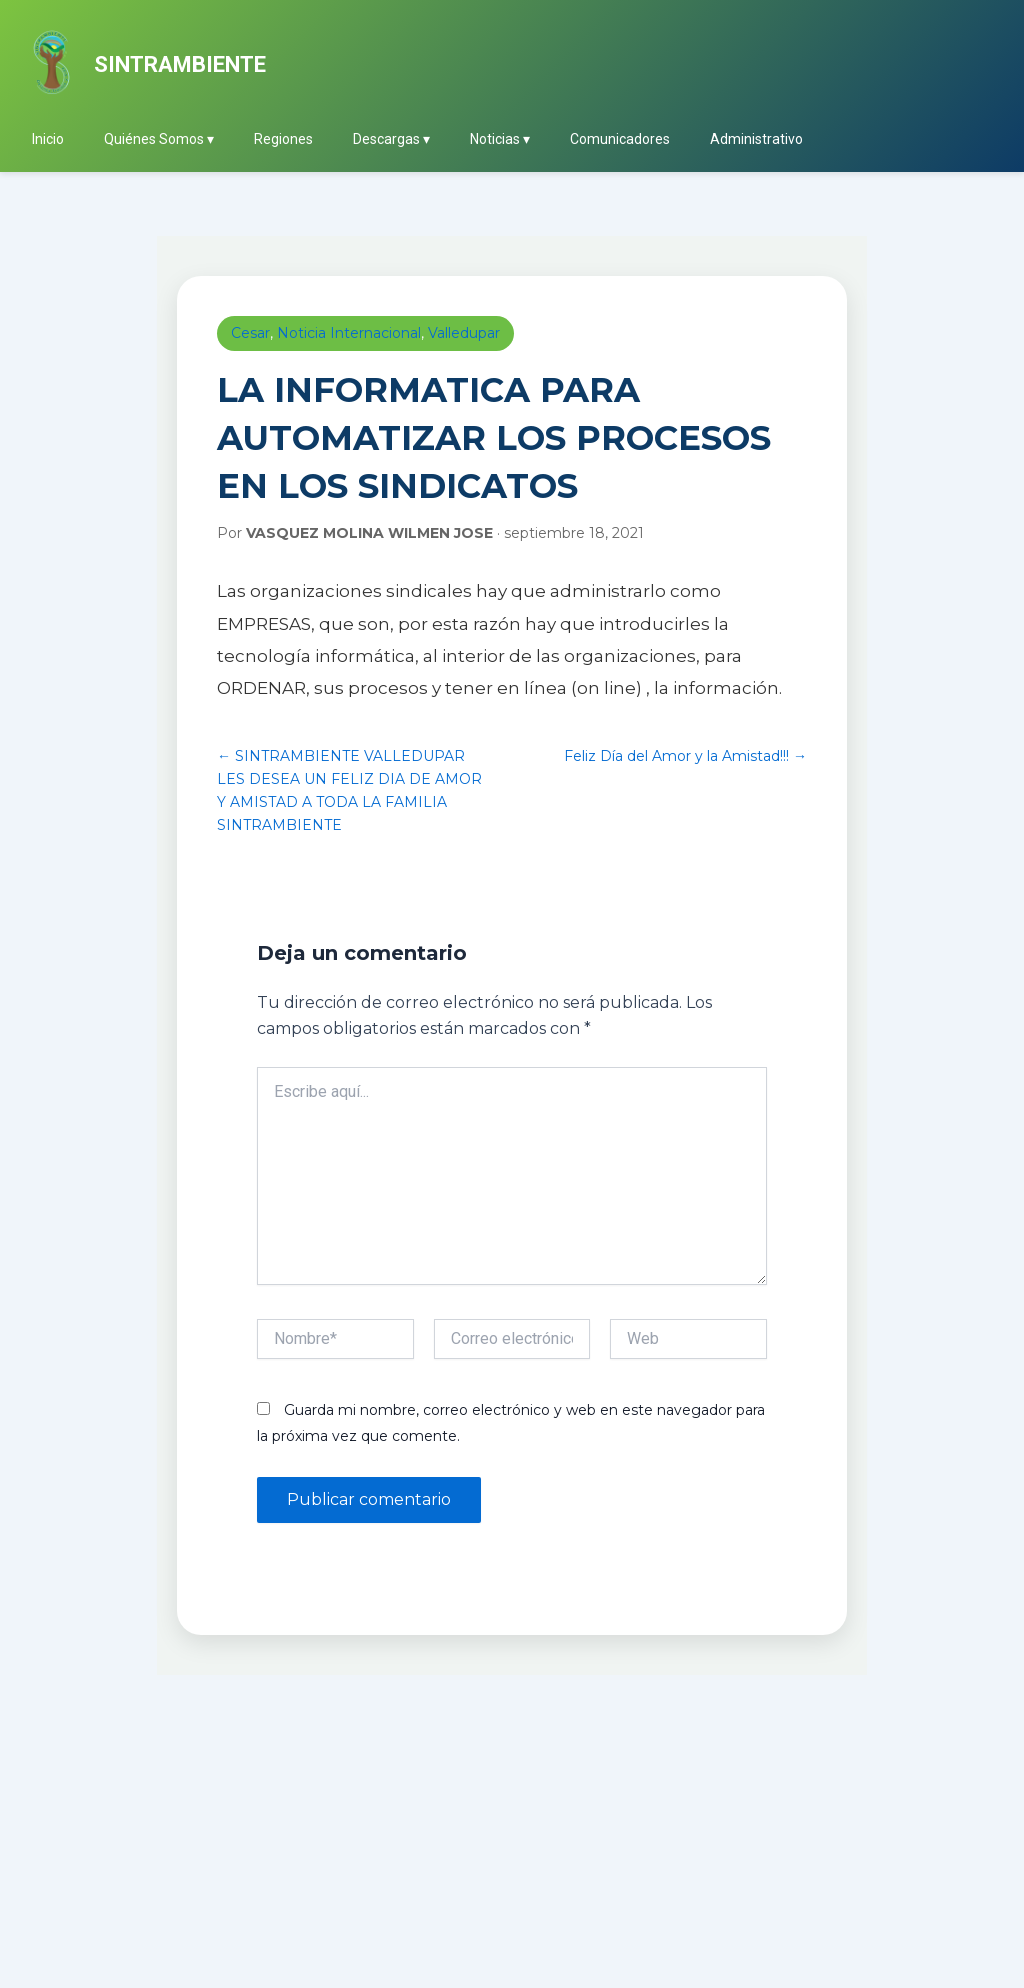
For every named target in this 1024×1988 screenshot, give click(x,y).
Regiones (283, 139)
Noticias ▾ (500, 139)
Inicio (48, 139)
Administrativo (756, 139)
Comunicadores (620, 139)
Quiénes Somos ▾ (159, 139)
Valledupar (464, 333)
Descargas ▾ (391, 139)
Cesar (250, 333)
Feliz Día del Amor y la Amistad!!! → (685, 756)
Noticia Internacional (349, 333)
